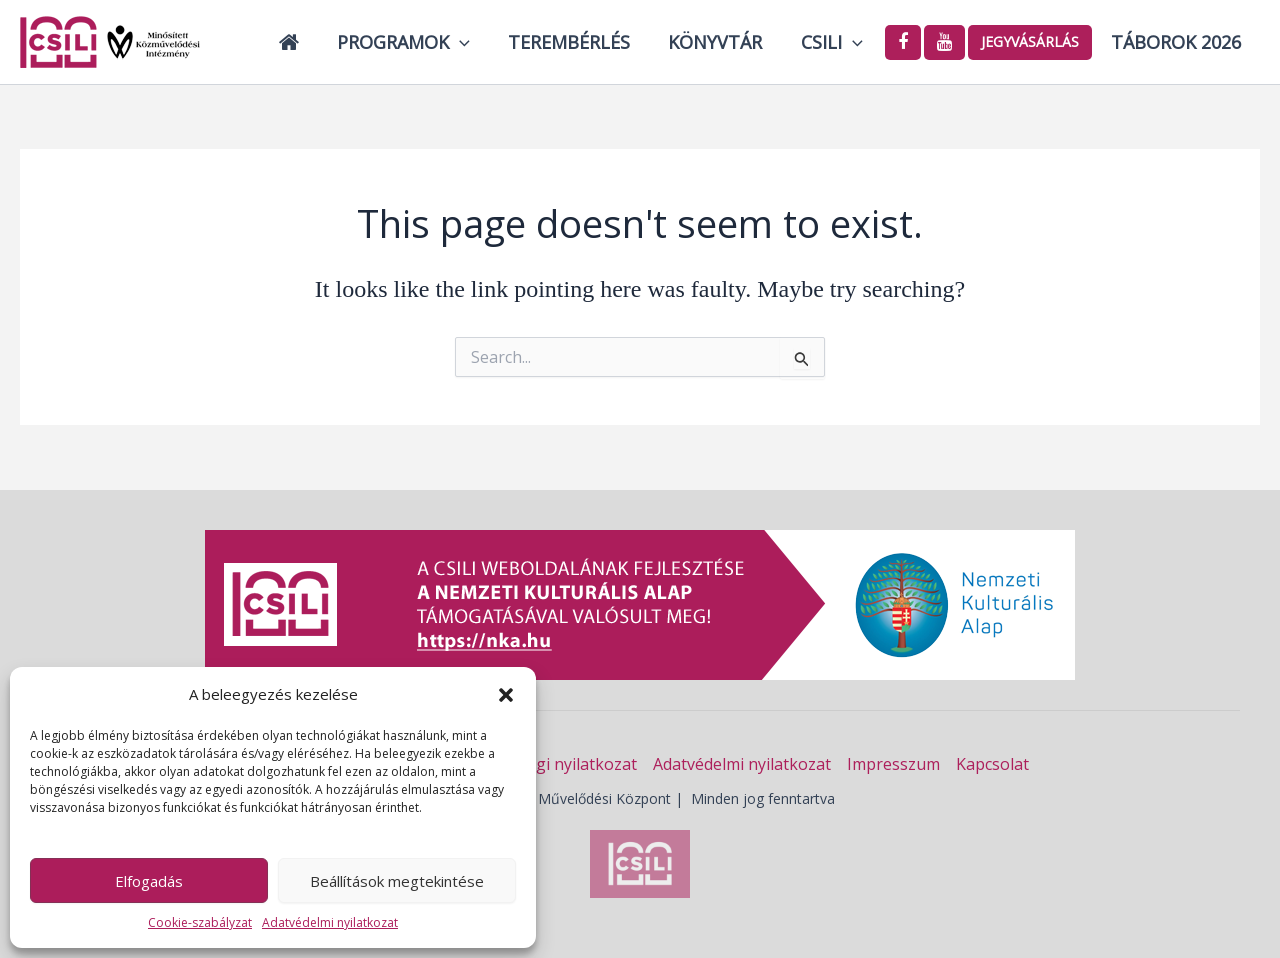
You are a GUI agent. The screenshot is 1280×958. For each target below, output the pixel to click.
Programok (413, 42)
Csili (835, 42)
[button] (506, 695)
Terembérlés (577, 42)
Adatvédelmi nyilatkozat (330, 922)
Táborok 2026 (1177, 42)
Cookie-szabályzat (200, 922)
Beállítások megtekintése (397, 881)
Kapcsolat (992, 764)
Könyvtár (721, 42)
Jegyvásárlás (1032, 41)
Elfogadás (149, 881)
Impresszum (893, 764)
